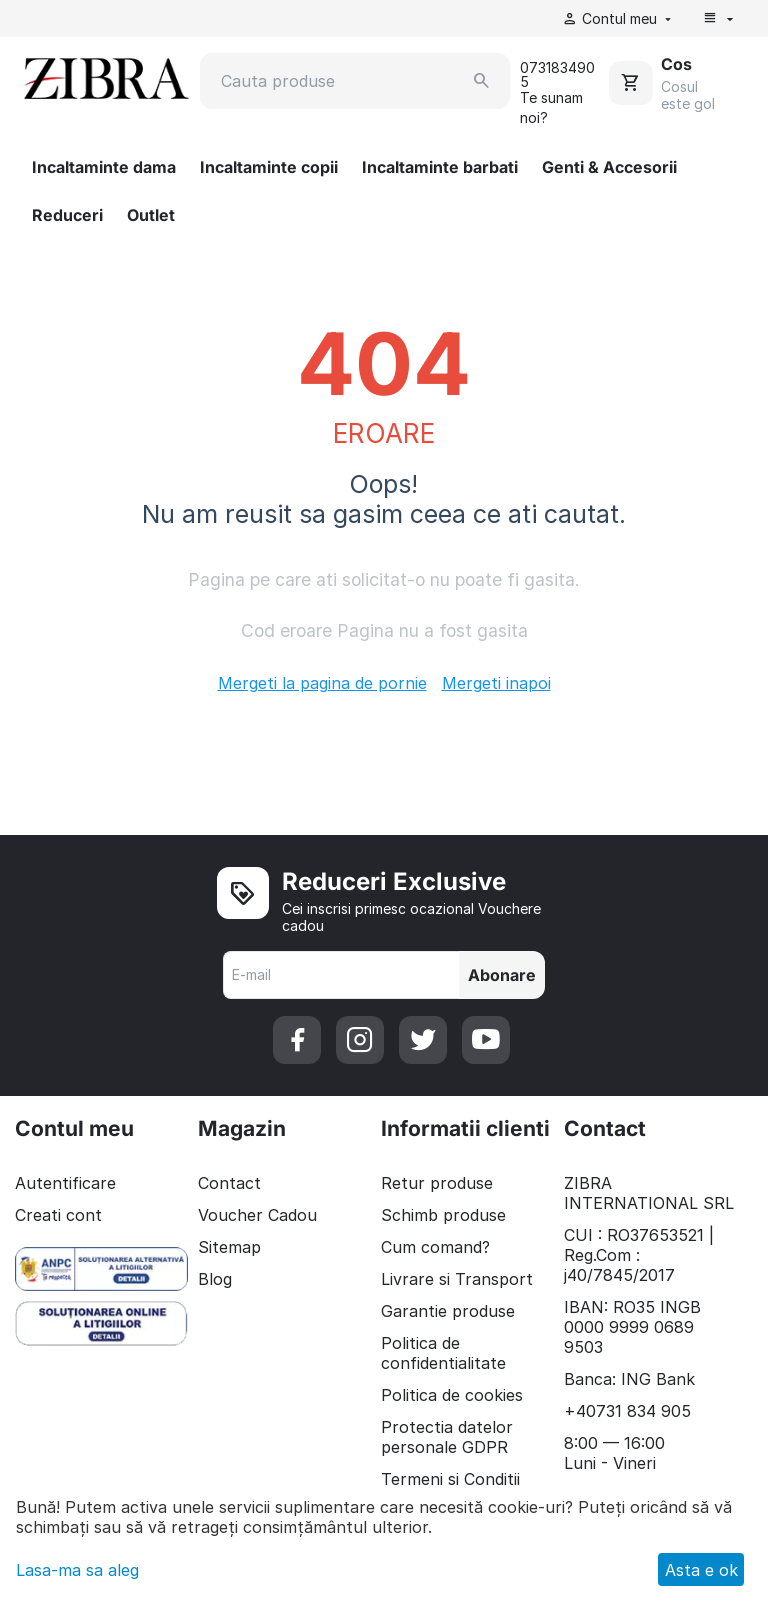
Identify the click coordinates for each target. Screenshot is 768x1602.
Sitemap (229, 1247)
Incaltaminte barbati (440, 167)
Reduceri (67, 215)
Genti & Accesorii (609, 167)
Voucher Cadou (257, 1215)
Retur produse (437, 1183)
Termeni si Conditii (450, 1479)
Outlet (151, 215)
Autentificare (65, 1183)
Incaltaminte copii (269, 167)
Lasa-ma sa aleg (77, 1570)
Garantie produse (448, 1311)
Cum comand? (435, 1247)
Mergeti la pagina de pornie (322, 683)
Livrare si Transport (457, 1279)
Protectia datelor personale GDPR (447, 1437)
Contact (229, 1183)
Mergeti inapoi (496, 683)
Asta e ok (701, 1570)
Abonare (502, 975)
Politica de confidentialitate (443, 1353)
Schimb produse (443, 1215)
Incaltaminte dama (104, 167)
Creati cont (58, 1215)
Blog (215, 1279)
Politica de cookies (452, 1395)
